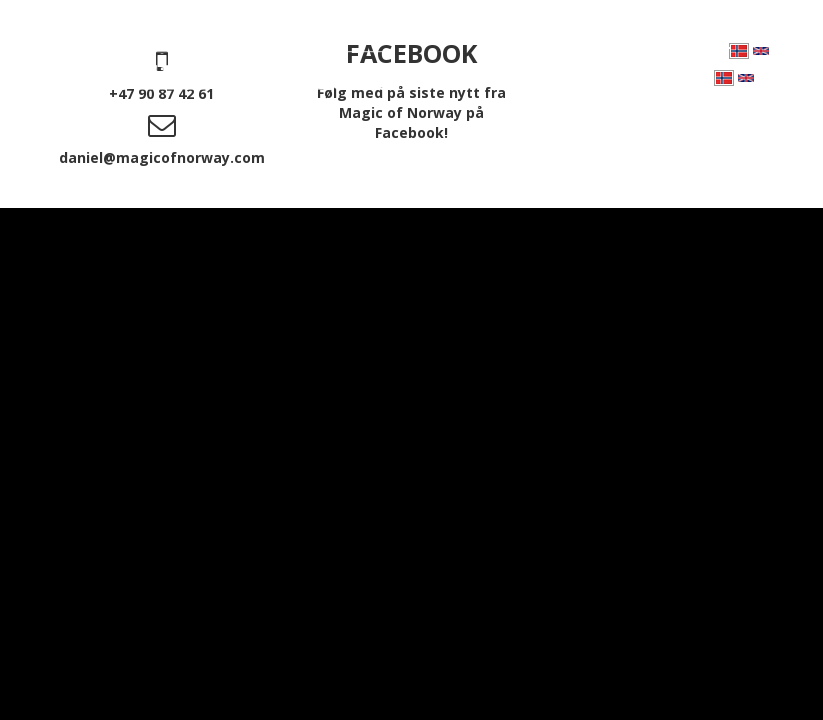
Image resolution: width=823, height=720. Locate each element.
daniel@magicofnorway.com (162, 157)
